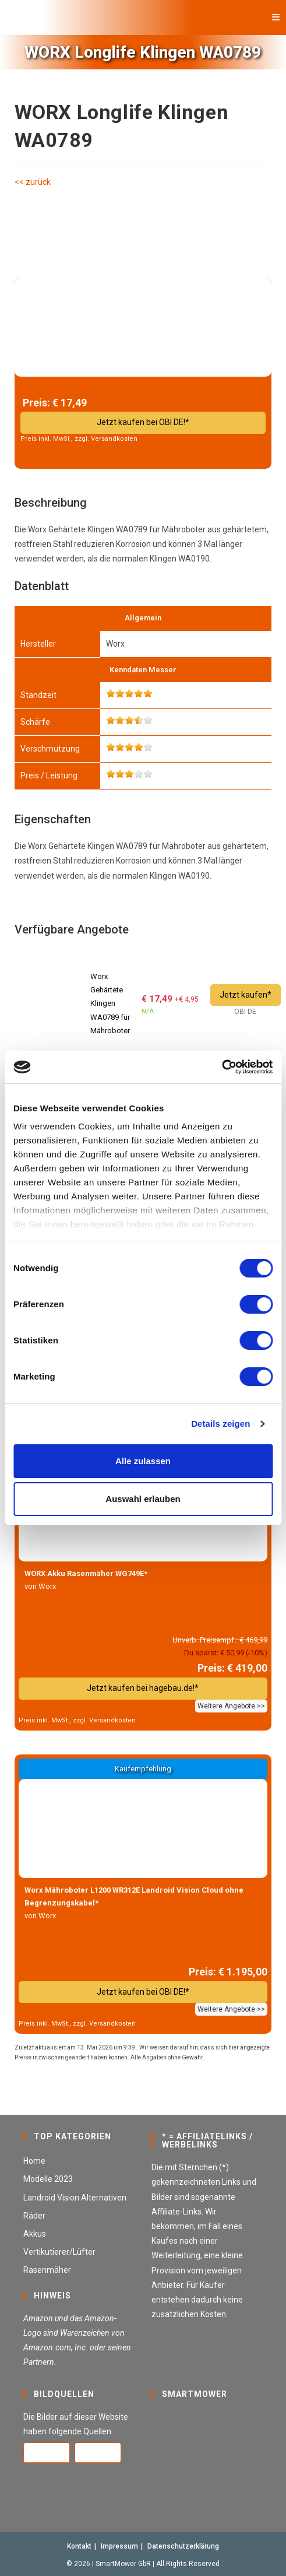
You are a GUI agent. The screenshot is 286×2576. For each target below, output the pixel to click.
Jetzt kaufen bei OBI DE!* (143, 422)
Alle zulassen (143, 1461)
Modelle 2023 (48, 2179)
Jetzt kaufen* (245, 994)
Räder (34, 2215)
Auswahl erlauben (142, 1499)
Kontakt (79, 2546)
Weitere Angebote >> (231, 1706)
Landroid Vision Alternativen (74, 2197)
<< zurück (33, 182)
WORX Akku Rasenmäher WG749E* (85, 1573)
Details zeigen (220, 1424)
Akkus (34, 2233)
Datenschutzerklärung (183, 2546)
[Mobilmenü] (276, 17)
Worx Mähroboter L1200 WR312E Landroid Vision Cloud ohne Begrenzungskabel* (133, 1896)
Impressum (119, 2546)
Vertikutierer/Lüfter (59, 2251)
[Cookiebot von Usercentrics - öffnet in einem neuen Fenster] (222, 1067)
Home (34, 2161)
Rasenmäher (47, 2270)
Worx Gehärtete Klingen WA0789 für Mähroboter (110, 1004)
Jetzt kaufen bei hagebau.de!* (143, 1688)
